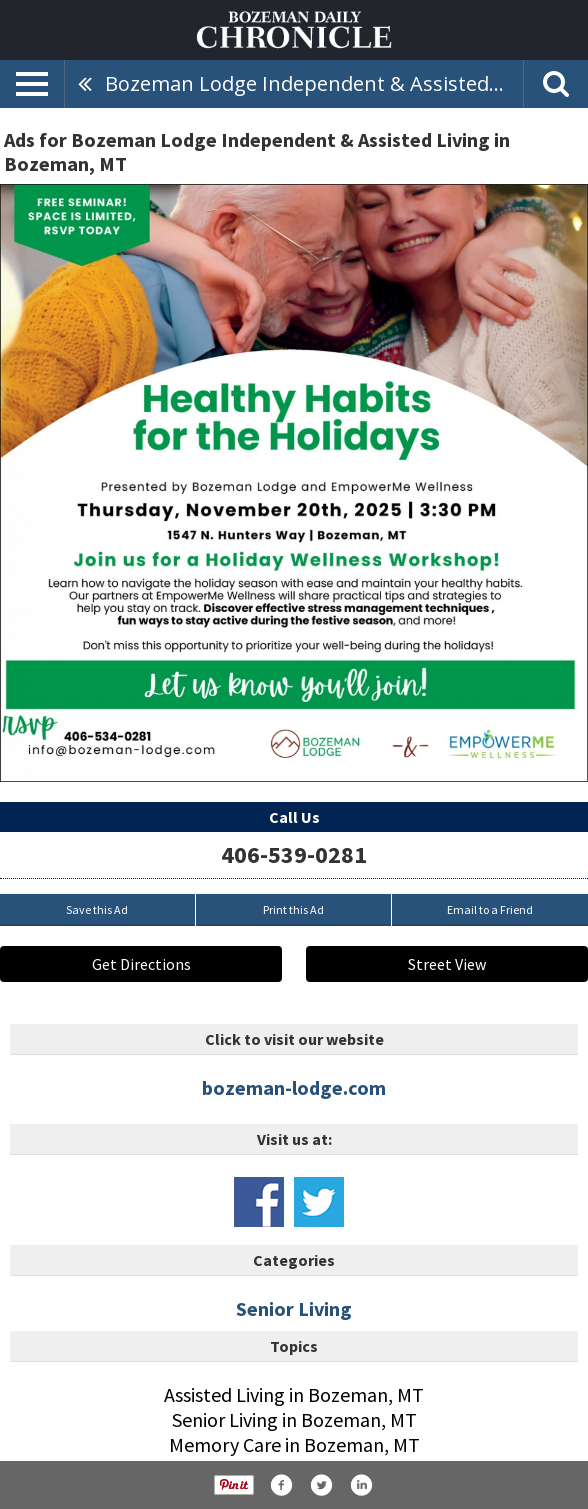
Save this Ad (97, 909)
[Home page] (294, 28)
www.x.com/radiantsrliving (319, 1202)
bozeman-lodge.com (294, 1087)
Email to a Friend (490, 909)
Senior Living (294, 1308)
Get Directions (141, 964)
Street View (447, 964)
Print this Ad (293, 909)
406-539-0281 (294, 854)
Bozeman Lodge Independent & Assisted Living (314, 83)
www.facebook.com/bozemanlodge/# (259, 1202)
